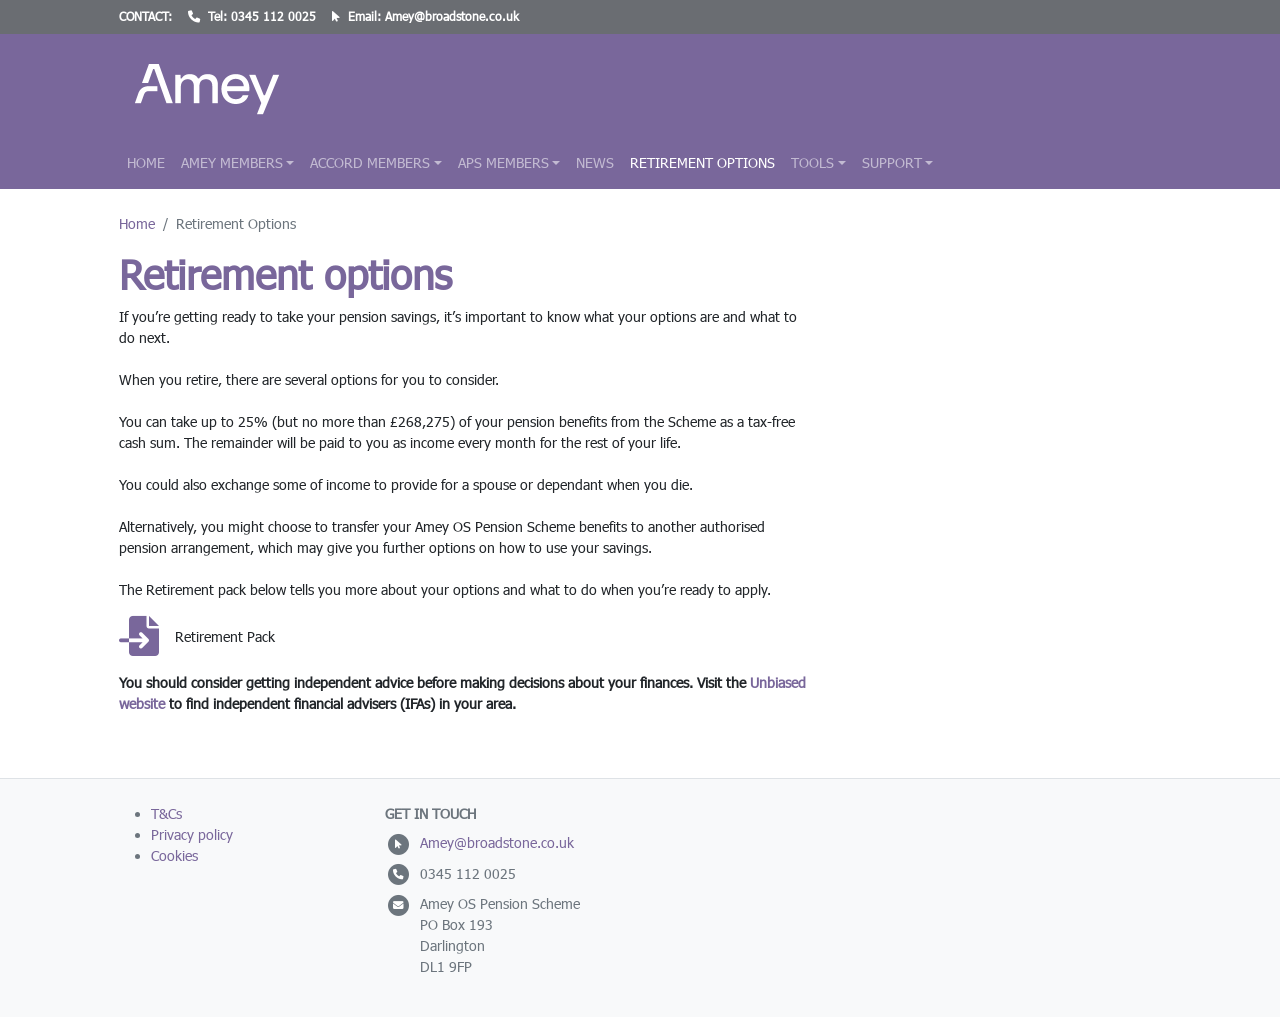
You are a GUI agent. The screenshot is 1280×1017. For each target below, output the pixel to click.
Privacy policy (192, 834)
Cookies (174, 855)
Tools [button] (812, 162)
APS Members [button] (503, 162)
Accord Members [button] (370, 162)
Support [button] (892, 162)
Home (146, 162)
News (595, 162)
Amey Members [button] (232, 162)
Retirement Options (702, 162)
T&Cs (166, 813)
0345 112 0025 (273, 16)
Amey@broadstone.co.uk (452, 16)
